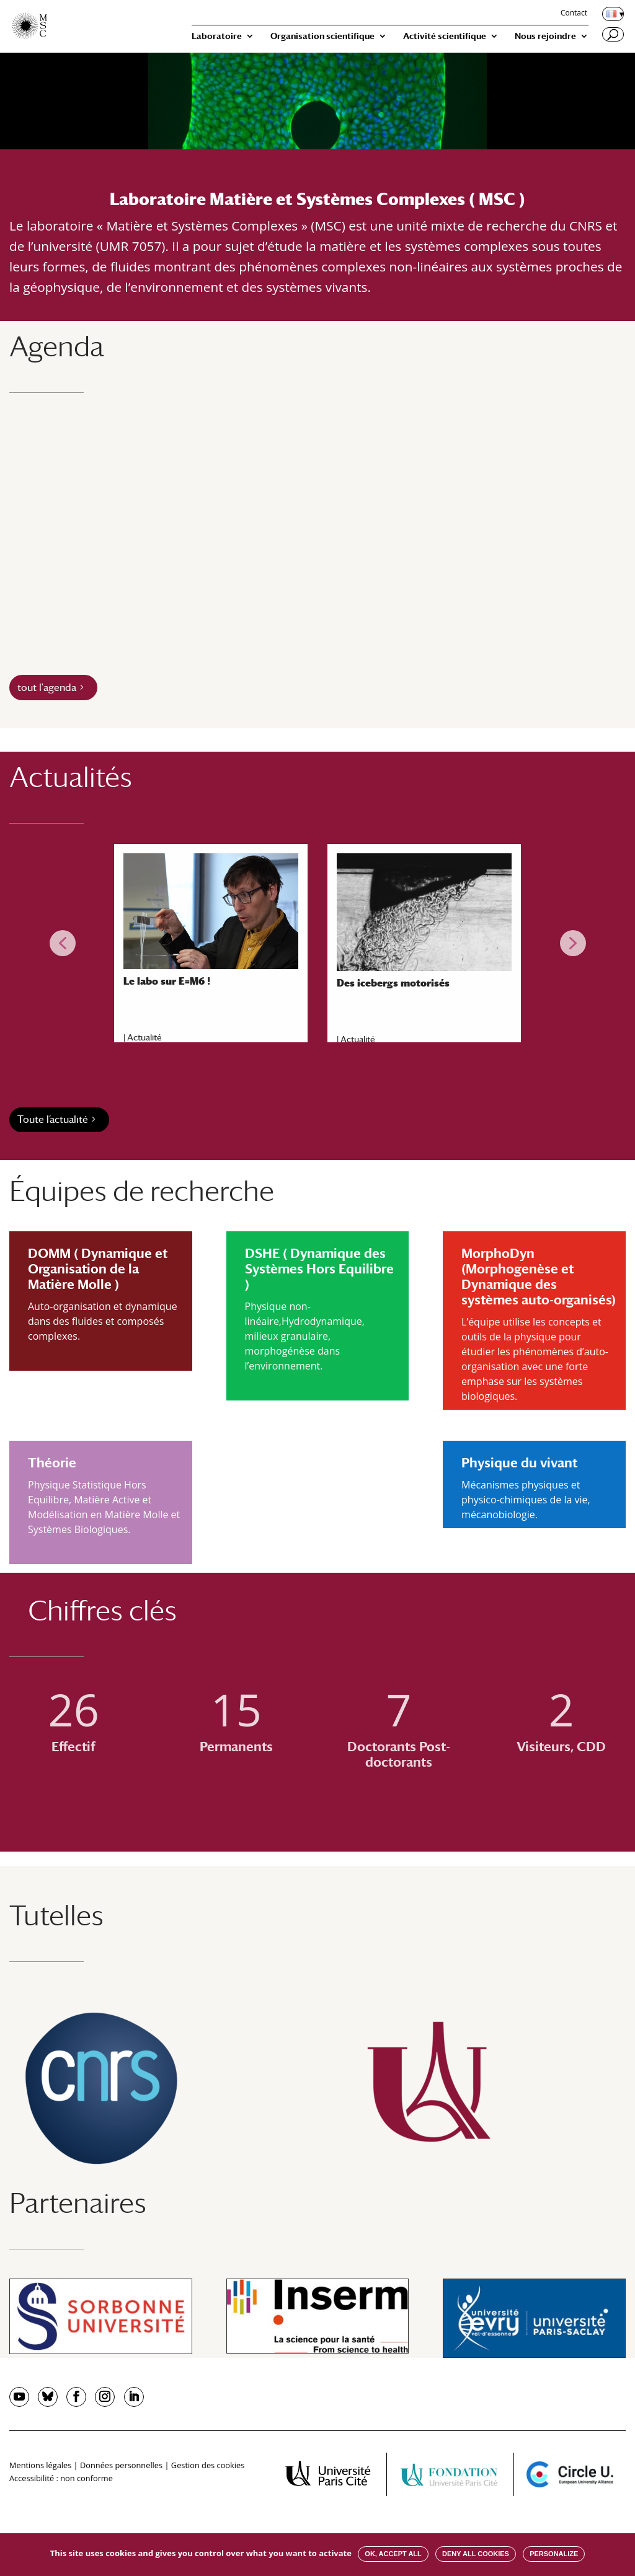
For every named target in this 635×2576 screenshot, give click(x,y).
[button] (63, 943)
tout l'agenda (46, 687)
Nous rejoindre (545, 36)
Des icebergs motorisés (393, 983)
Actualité (144, 1037)
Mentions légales (40, 2465)
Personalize (554, 2553)
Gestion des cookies (207, 2465)
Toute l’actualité (52, 1119)
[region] (317, 943)
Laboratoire (217, 36)
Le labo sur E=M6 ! (166, 981)
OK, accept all (393, 2553)
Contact (574, 13)
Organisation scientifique (322, 36)
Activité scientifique (444, 36)
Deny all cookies (475, 2553)
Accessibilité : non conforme (61, 2478)
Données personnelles (121, 2465)
